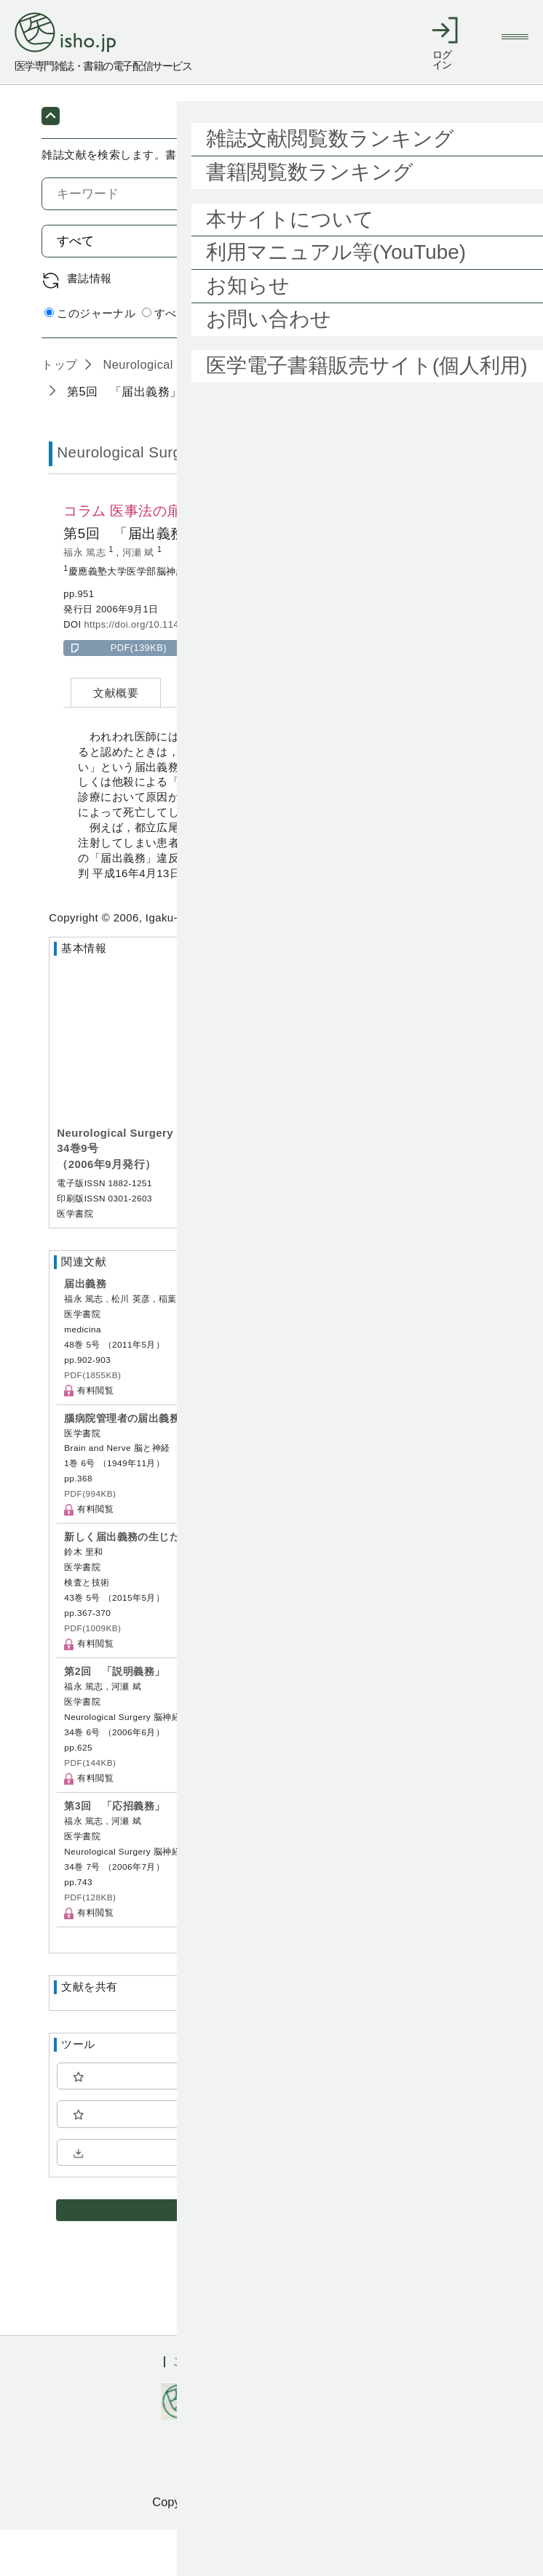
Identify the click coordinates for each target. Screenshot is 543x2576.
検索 (467, 287)
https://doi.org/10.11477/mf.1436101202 (173, 670)
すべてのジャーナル (198, 359)
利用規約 (287, 2407)
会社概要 (357, 2407)
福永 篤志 (85, 598)
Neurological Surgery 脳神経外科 (191, 410)
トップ (59, 410)
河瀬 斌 (139, 598)
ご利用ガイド (205, 2407)
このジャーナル (89, 359)
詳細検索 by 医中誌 (453, 361)
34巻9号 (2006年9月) (366, 410)
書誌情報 (89, 325)
